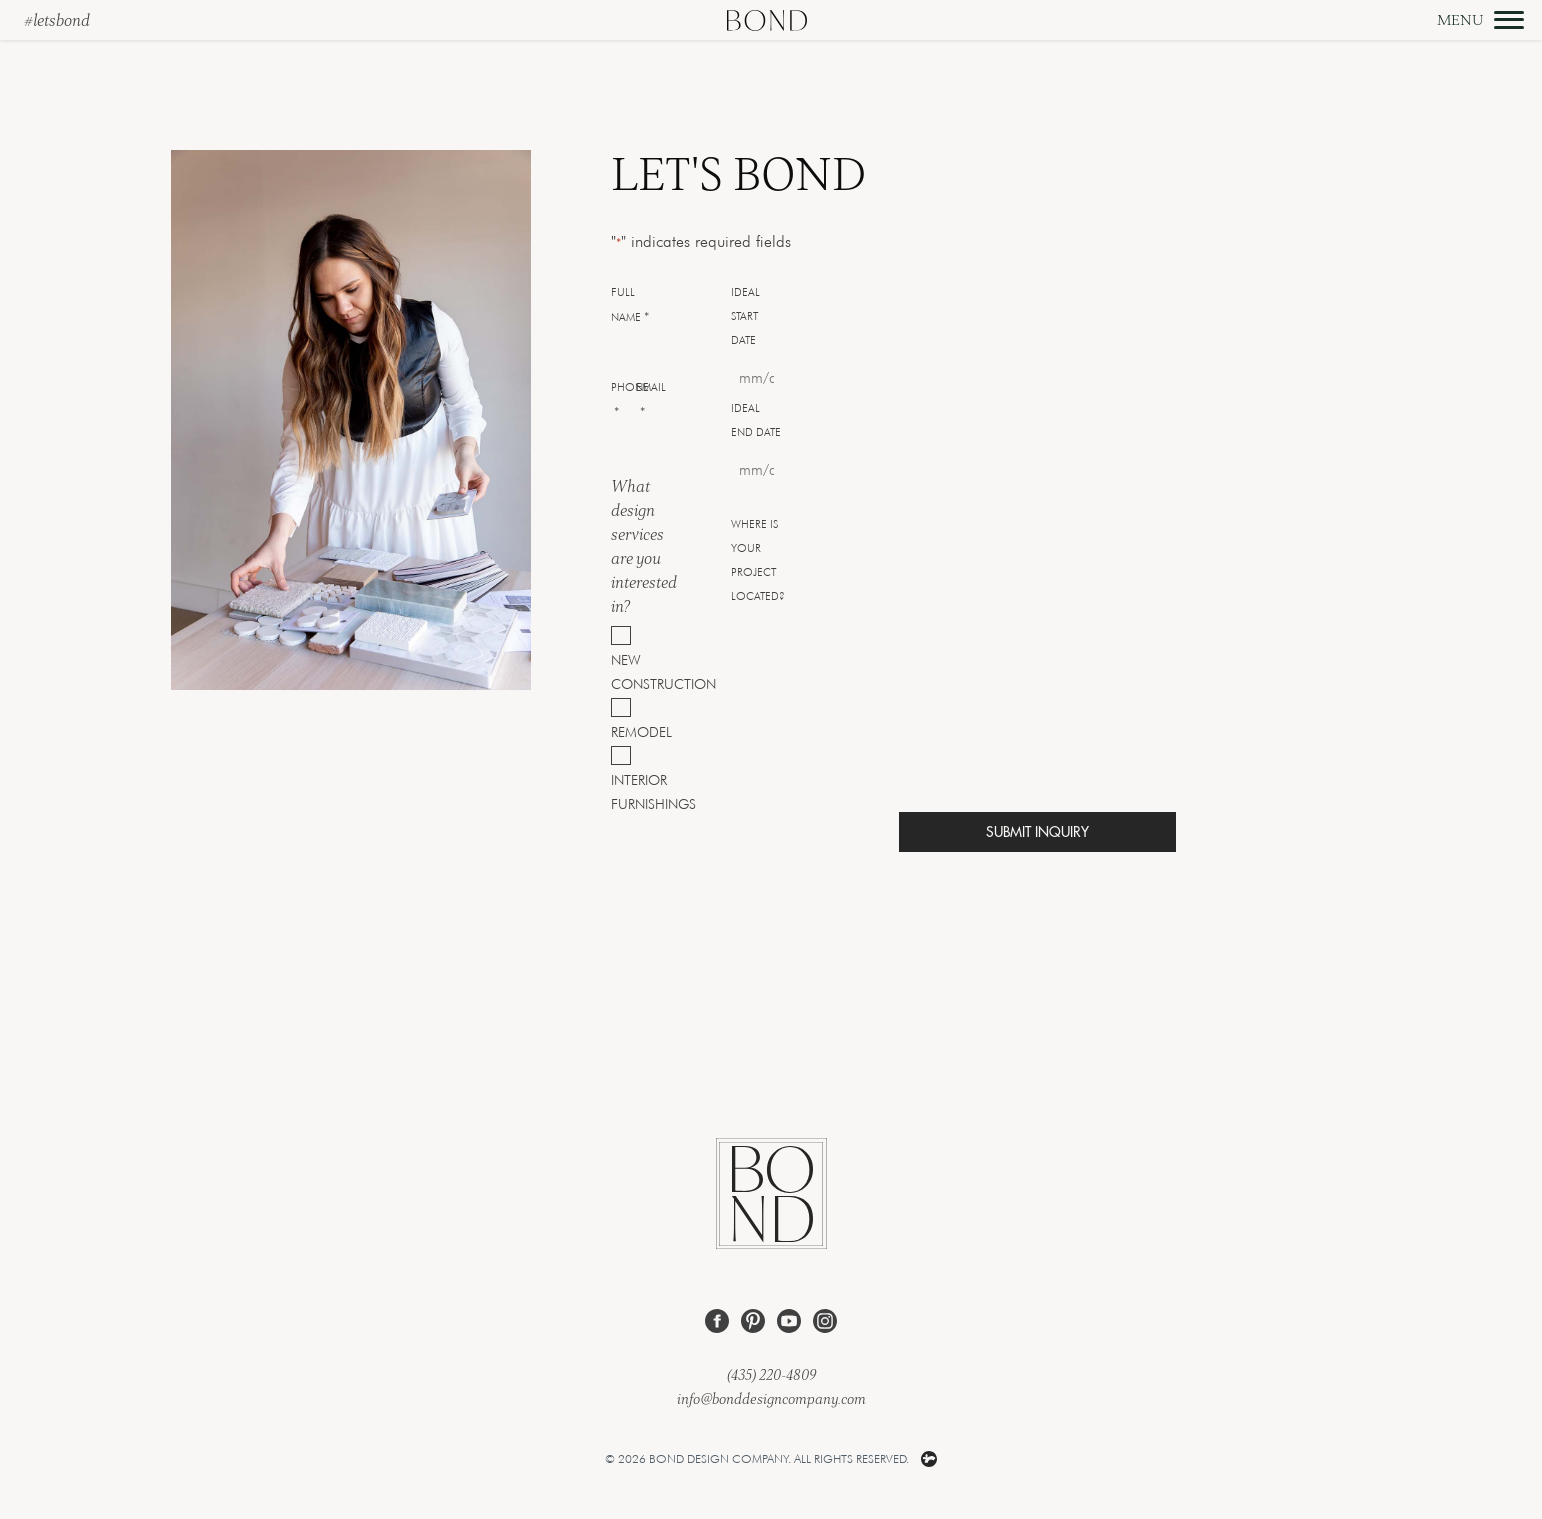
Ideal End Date (756, 420)
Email (651, 401)
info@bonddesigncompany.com (771, 1398)
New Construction (621, 671)
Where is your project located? (758, 560)
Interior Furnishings (621, 791)
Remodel (621, 731)
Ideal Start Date (745, 316)
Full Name (630, 306)
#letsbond (57, 20)
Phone (630, 401)
